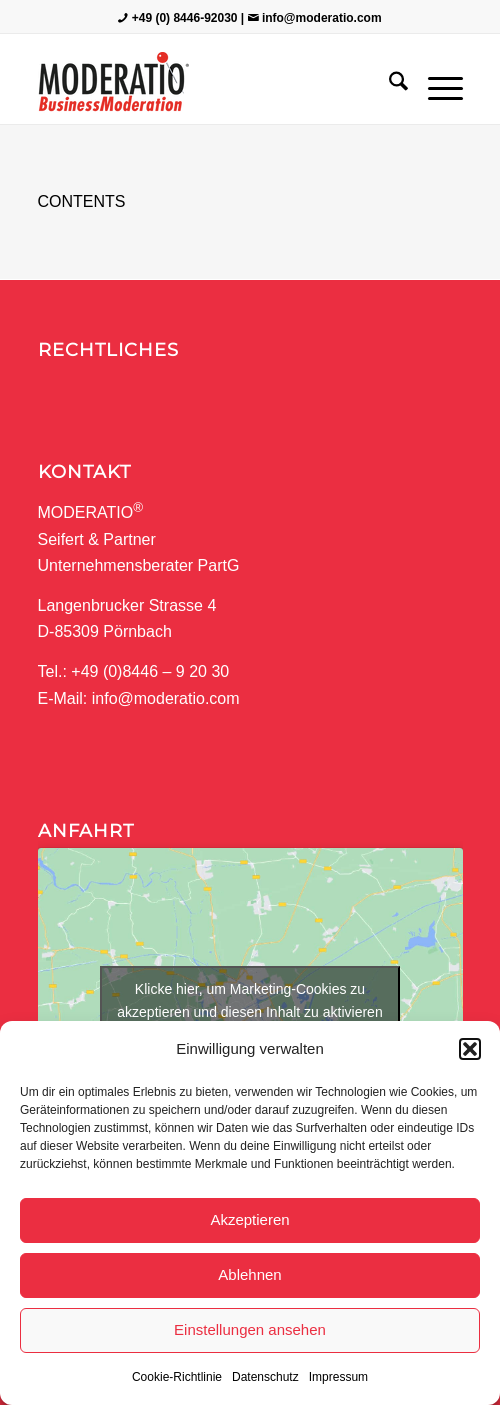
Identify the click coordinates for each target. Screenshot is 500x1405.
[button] (470, 1049)
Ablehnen (249, 1274)
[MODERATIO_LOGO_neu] (208, 84)
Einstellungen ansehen (250, 1329)
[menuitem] (388, 84)
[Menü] (435, 84)
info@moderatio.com (322, 18)
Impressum (338, 1377)
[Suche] (388, 84)
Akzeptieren (249, 1219)
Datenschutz (265, 1377)
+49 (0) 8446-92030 (185, 18)
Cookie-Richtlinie (177, 1377)
